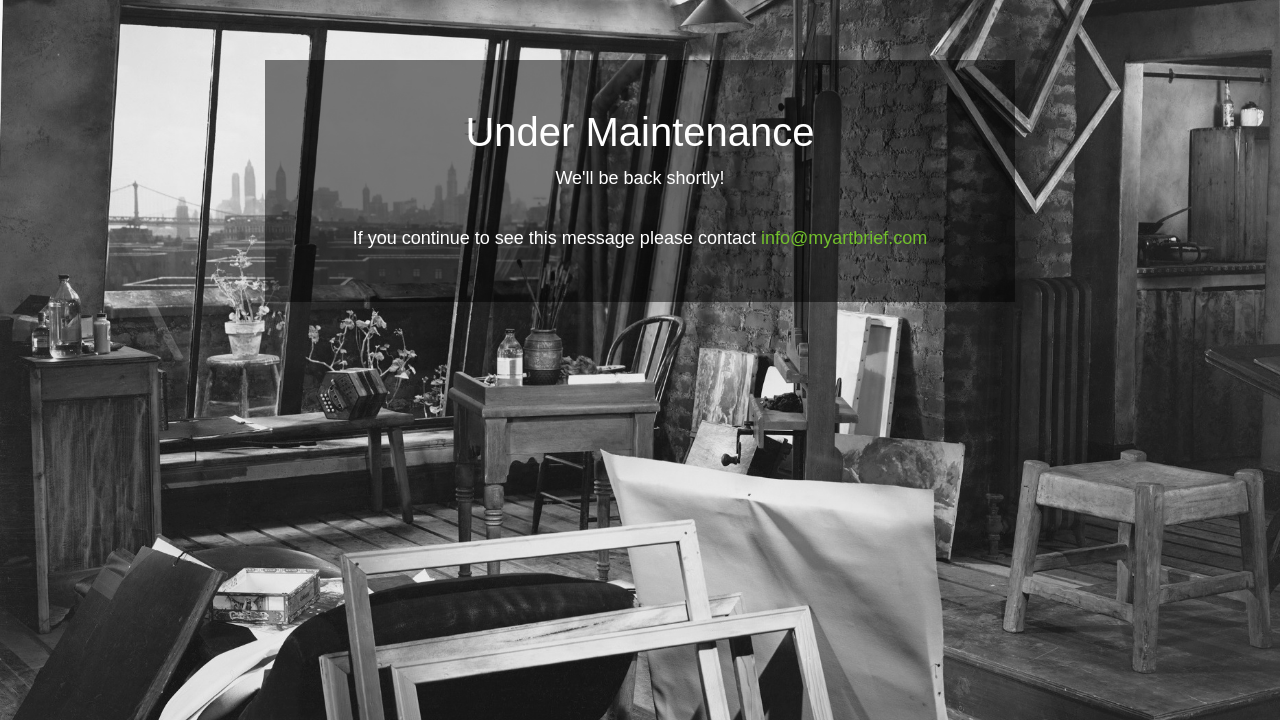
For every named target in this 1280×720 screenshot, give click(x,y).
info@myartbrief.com (844, 238)
